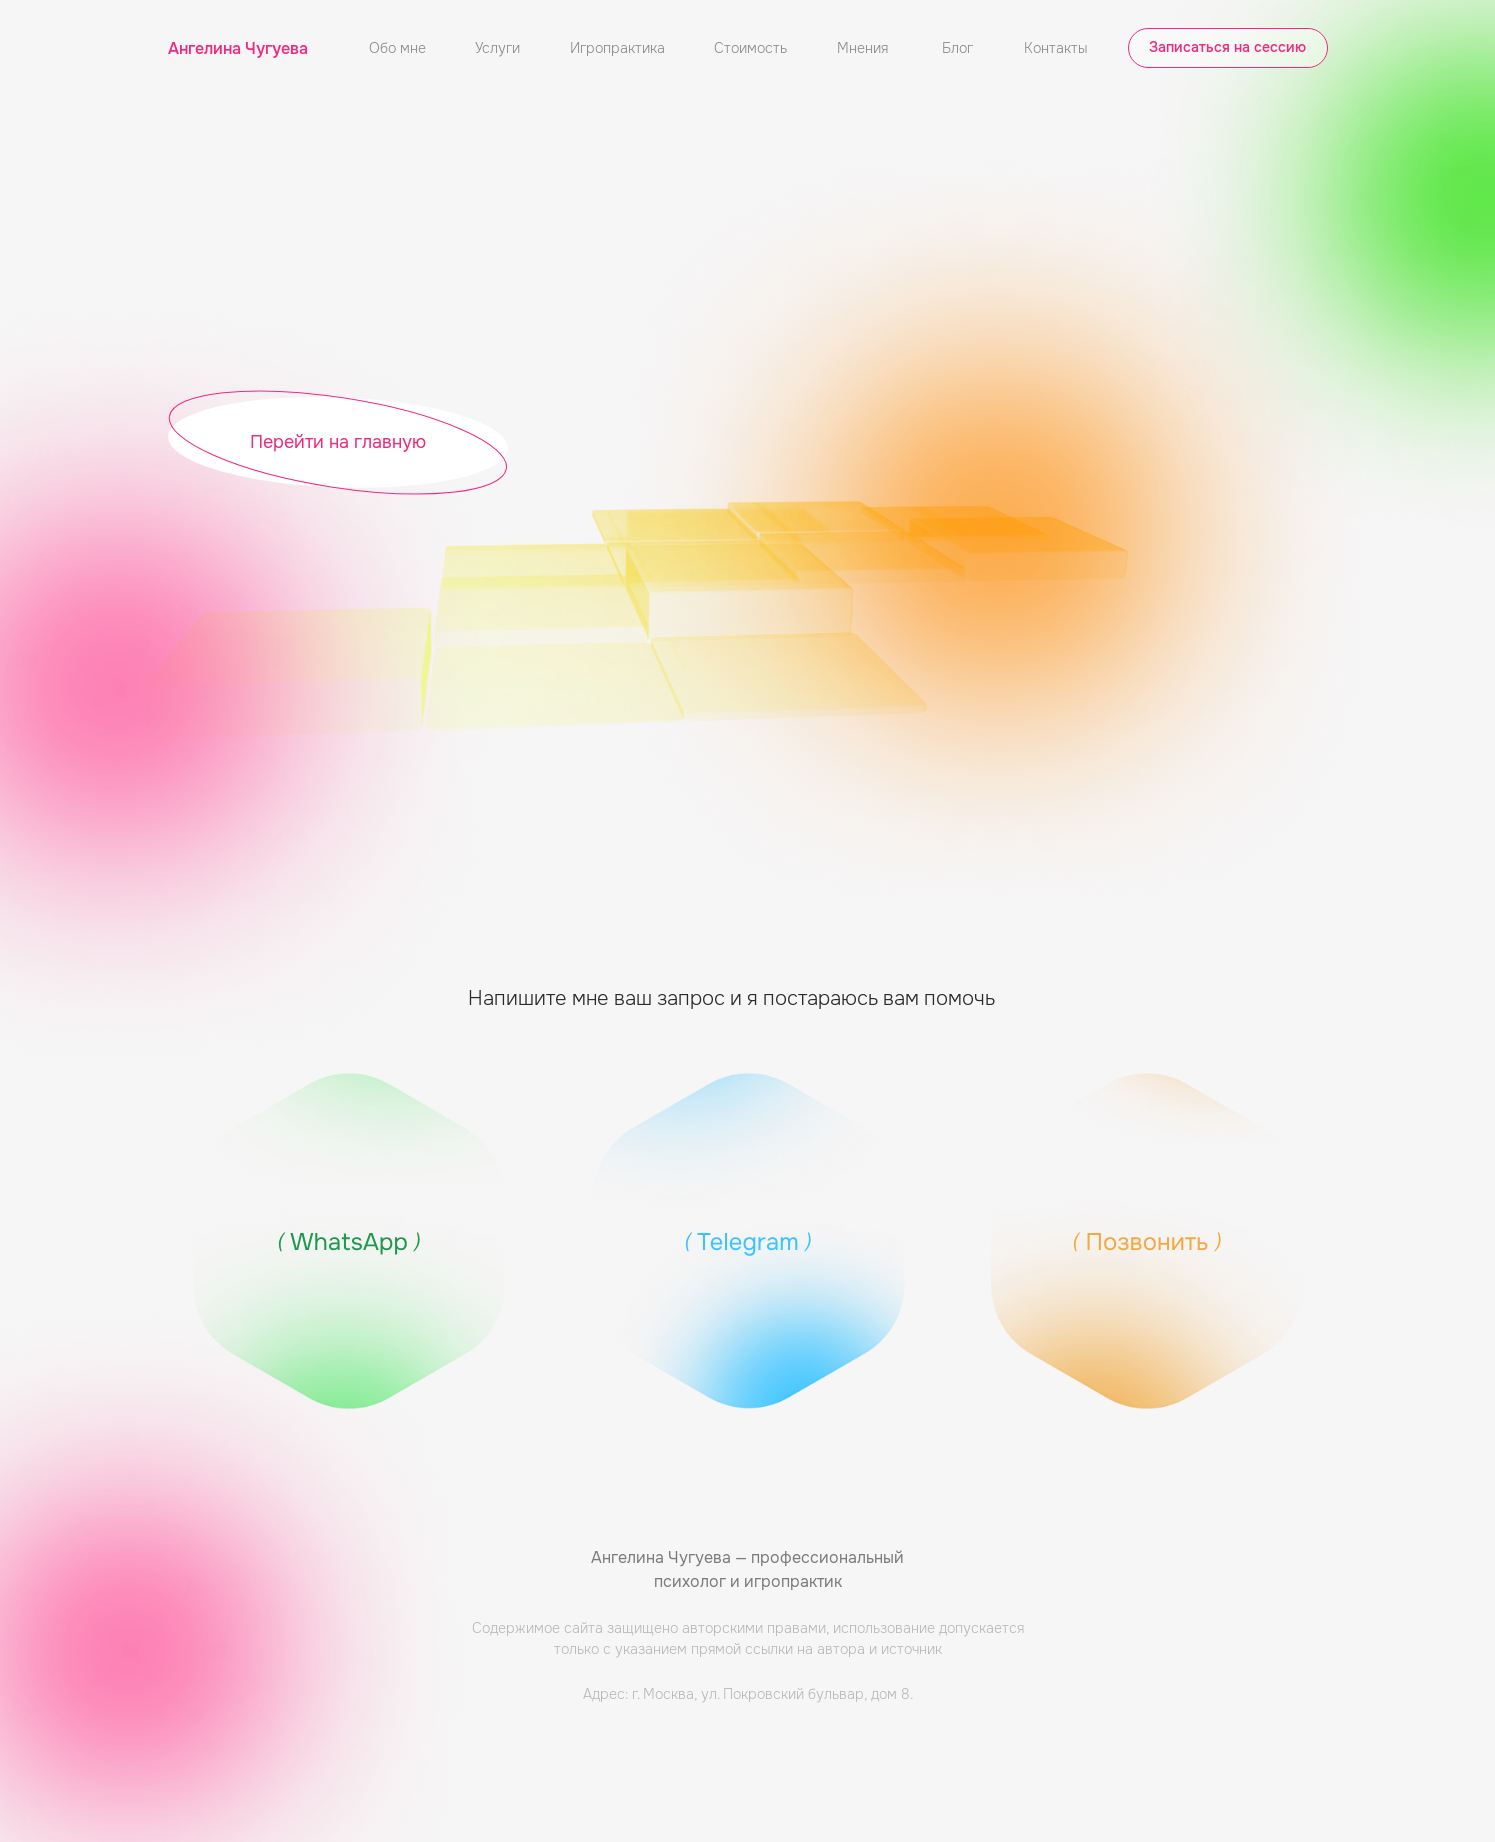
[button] (1228, 48)
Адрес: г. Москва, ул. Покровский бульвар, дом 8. (748, 1694)
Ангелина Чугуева (238, 48)
